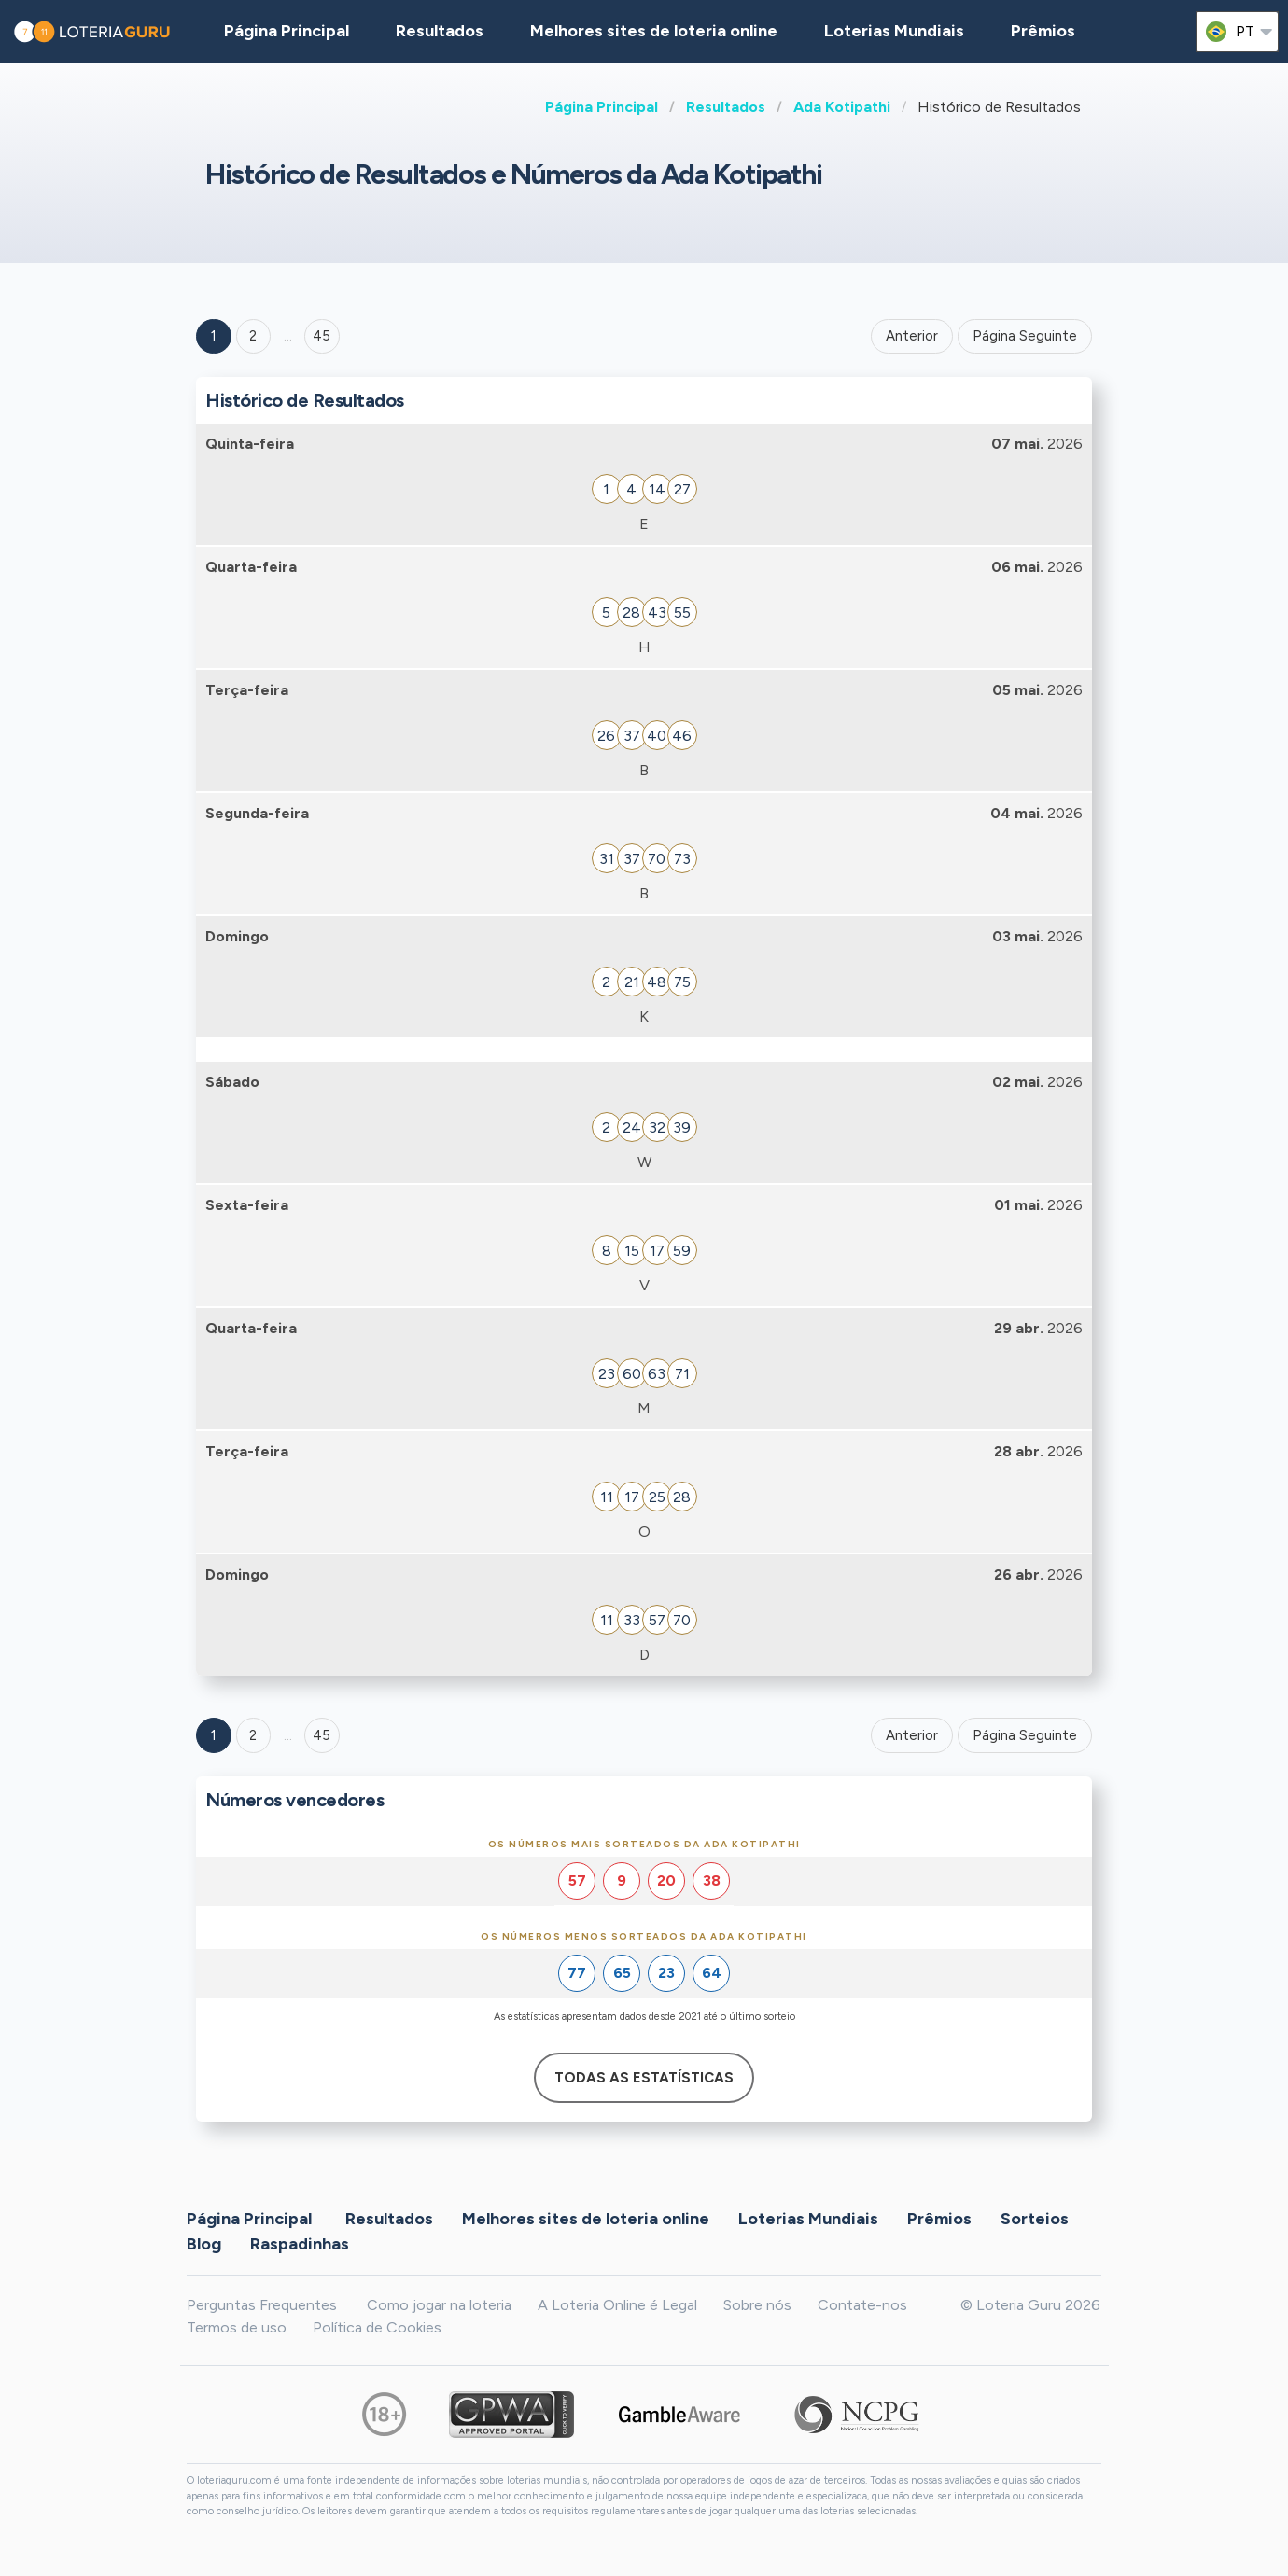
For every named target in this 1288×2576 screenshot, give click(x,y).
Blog (204, 2243)
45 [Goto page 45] (321, 1735)
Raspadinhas (299, 2243)
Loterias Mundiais (894, 31)
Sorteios (1035, 2217)
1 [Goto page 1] (214, 335)
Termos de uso (237, 2327)
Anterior (912, 335)
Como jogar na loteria (439, 2305)
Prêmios (1043, 31)
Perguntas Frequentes (262, 2305)
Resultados (725, 107)
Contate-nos (862, 2305)
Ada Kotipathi (841, 107)
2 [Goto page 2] (253, 335)
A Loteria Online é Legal (617, 2305)
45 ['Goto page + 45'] (321, 335)
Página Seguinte (1025, 335)
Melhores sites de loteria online (653, 31)
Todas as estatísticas (644, 2077)
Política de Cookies (377, 2327)
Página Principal (601, 107)
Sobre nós (757, 2305)
